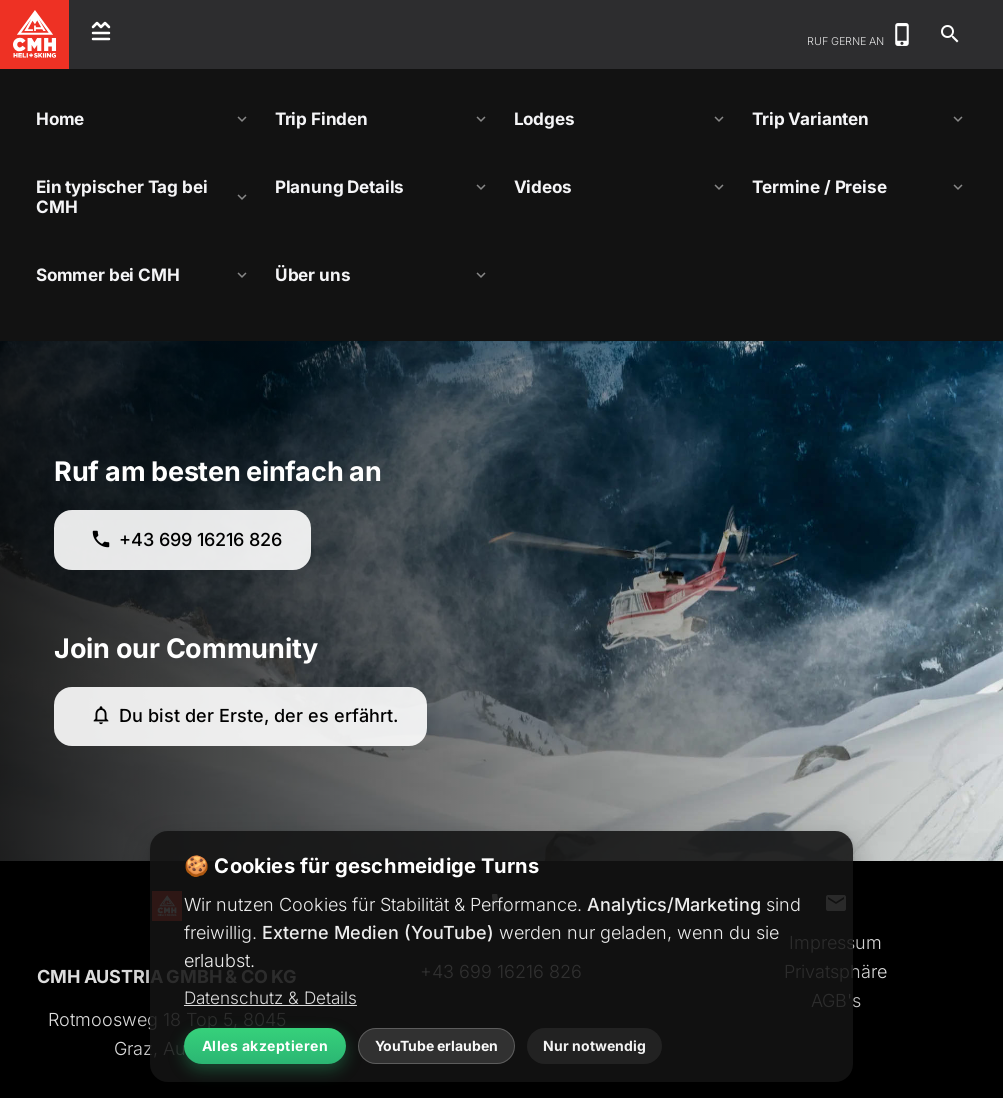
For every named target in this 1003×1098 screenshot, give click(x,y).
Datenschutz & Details (270, 997)
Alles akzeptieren (265, 1045)
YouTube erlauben (436, 1045)
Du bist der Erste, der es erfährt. (244, 715)
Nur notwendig (594, 1045)
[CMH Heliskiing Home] (35, 34)
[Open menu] (101, 34)
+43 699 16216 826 (186, 539)
